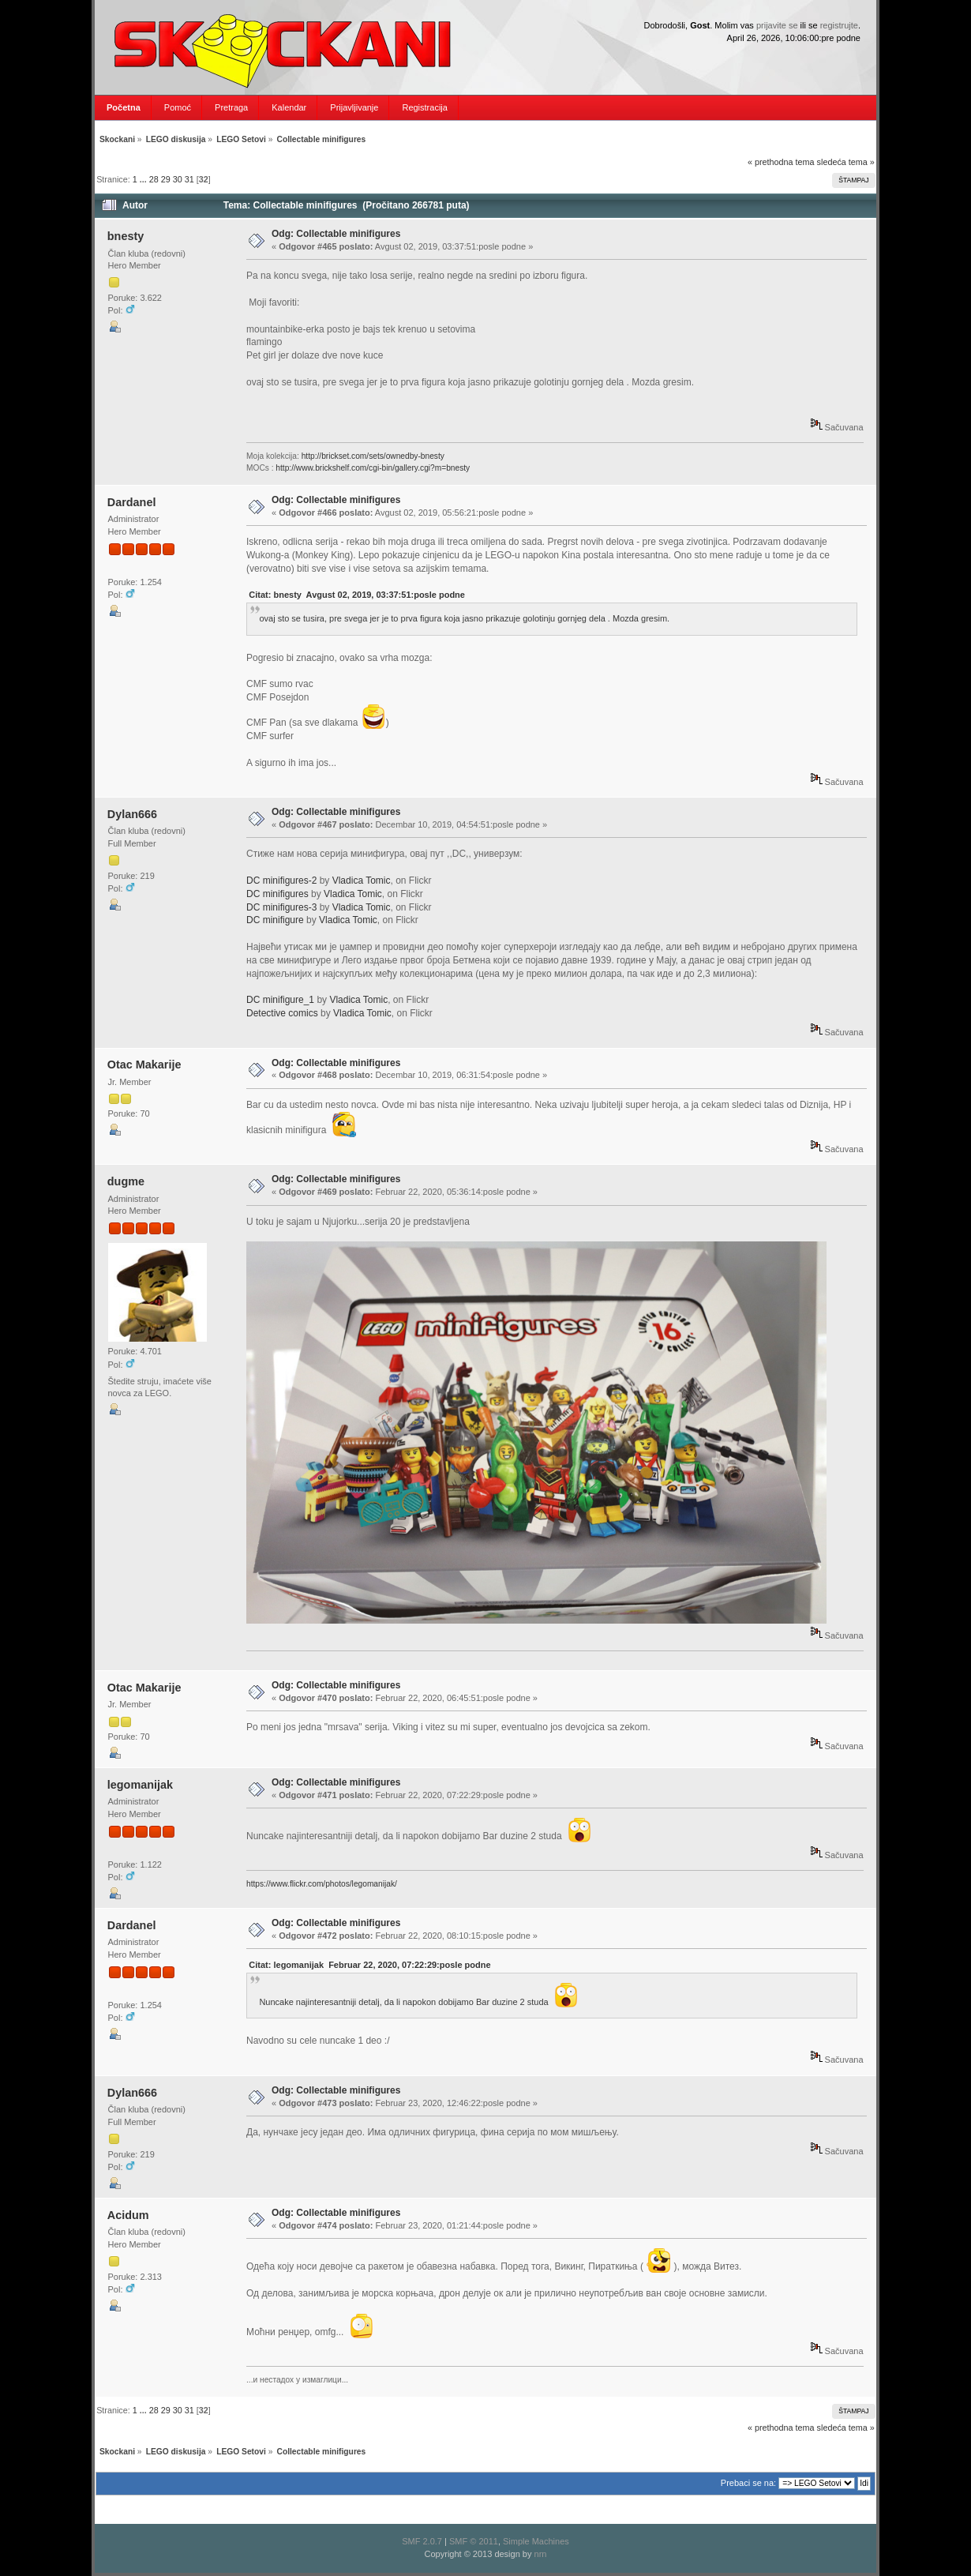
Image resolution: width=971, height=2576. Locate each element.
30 (177, 179)
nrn (540, 2554)
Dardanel (131, 502)
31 (189, 179)
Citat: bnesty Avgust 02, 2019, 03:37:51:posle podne (357, 594)
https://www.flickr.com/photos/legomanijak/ (321, 1883)
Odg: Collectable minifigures (336, 233)
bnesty (125, 236)
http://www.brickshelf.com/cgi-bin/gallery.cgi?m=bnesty (373, 468)
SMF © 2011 (473, 2541)
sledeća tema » (846, 162)
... (144, 179)
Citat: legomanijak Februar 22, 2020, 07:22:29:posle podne (369, 1965)
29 (166, 179)
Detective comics (282, 1013)
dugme (125, 1181)
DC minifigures (277, 893)
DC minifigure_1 (280, 999)
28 (154, 179)
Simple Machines (536, 2541)
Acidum (128, 2215)
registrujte (839, 25)
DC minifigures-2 (281, 880)
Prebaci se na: (748, 2483)
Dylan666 (132, 814)
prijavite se (777, 25)
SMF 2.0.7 (422, 2541)
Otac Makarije (144, 1064)
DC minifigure (275, 920)
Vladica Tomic (361, 880)
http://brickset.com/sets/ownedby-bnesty (373, 456)
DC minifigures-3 (281, 907)
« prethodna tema (781, 162)
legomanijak (140, 1784)
